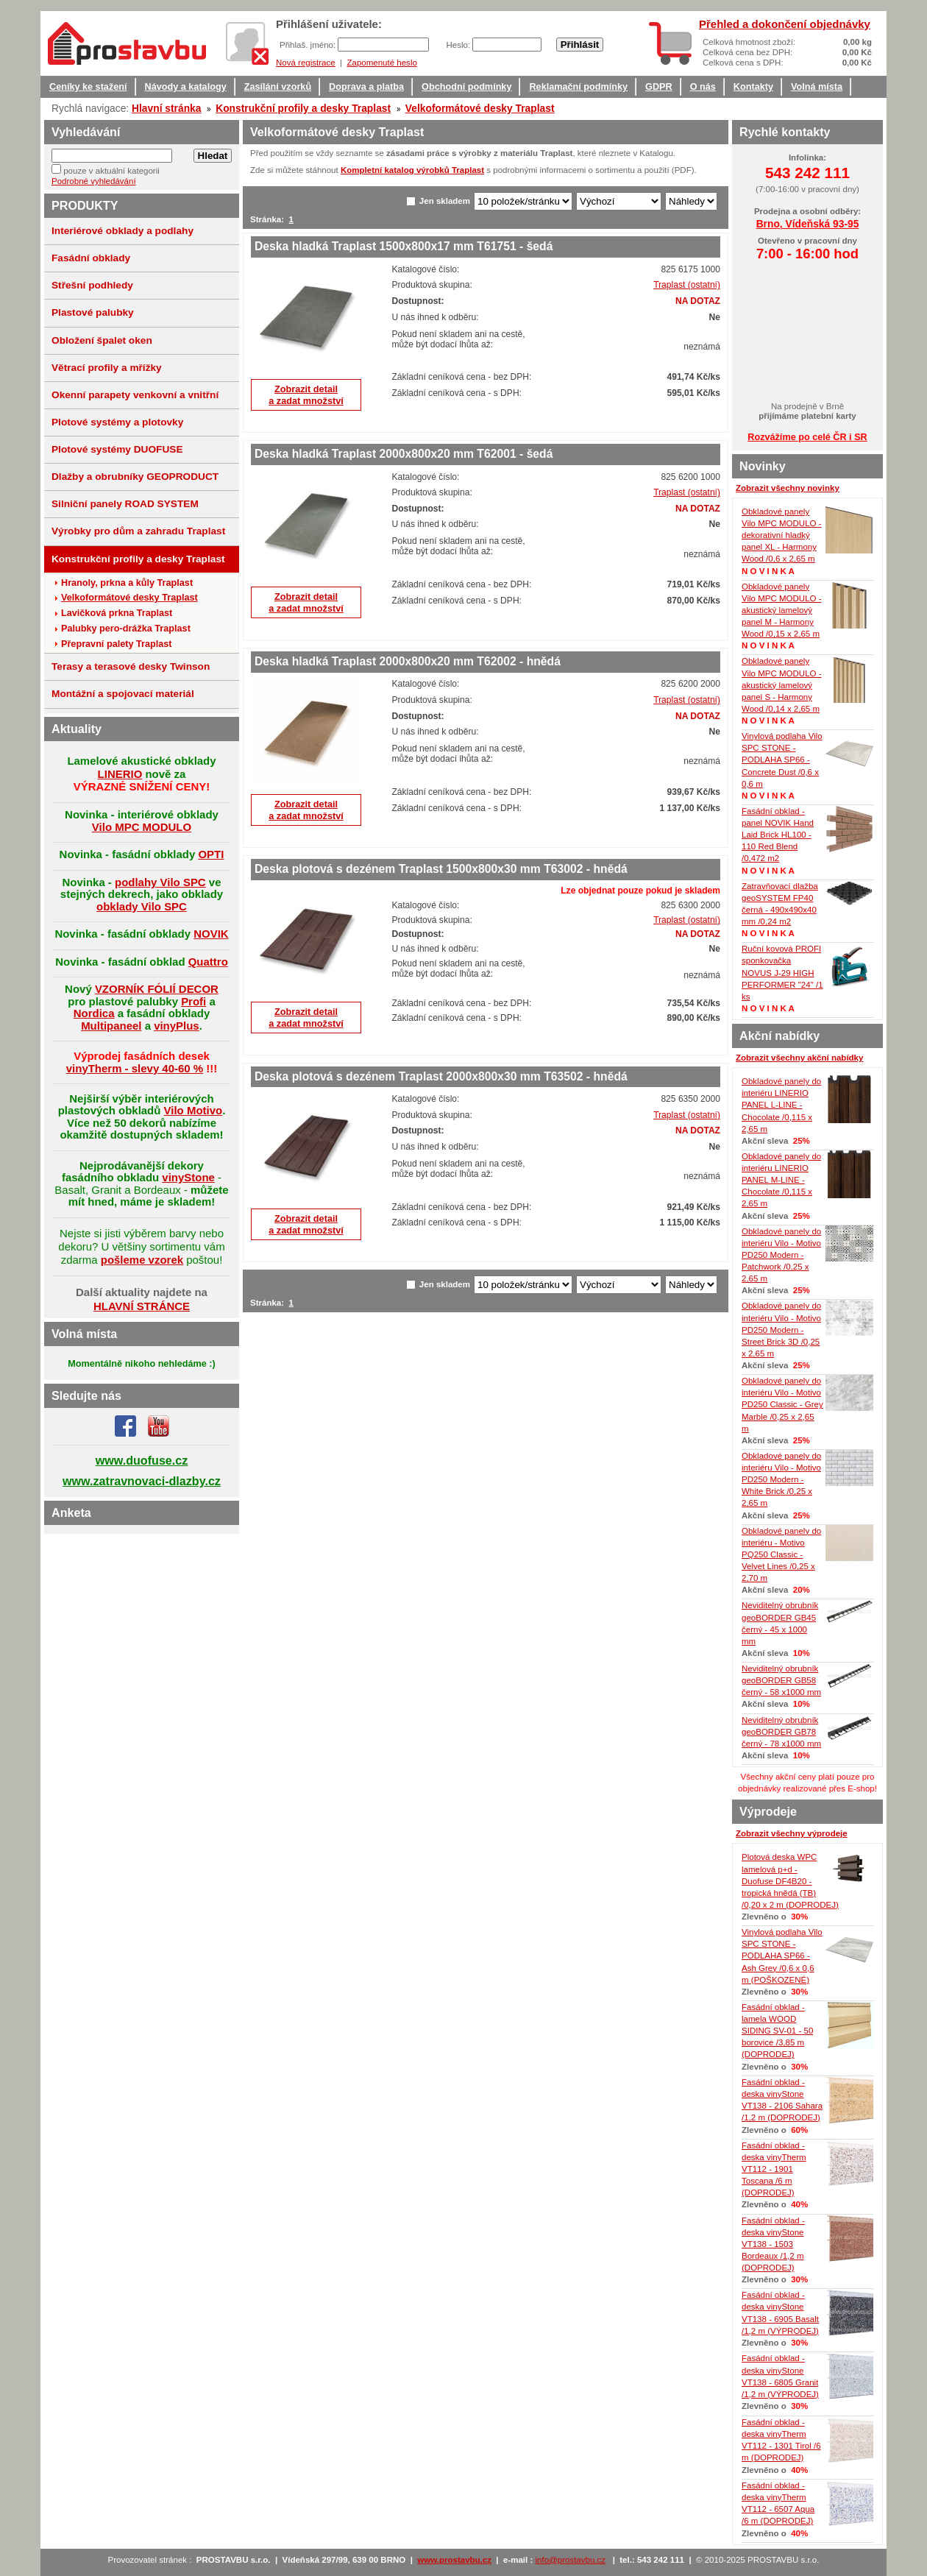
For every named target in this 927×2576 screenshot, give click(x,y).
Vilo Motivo (193, 1110)
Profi (193, 1001)
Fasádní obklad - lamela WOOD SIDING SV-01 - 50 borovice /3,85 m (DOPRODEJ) (777, 2031)
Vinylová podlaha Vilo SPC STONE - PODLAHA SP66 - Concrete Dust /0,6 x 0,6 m (782, 760)
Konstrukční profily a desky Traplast (303, 108)
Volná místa (816, 87)
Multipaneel (111, 1025)
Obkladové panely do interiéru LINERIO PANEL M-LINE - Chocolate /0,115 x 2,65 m (781, 1180)
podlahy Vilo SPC (160, 882)
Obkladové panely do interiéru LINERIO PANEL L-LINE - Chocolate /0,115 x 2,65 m (781, 1105)
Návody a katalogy (186, 87)
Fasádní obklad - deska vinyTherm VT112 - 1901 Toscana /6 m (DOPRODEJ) (774, 2169)
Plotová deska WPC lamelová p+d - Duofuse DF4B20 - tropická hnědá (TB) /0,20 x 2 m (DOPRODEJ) (790, 1881)
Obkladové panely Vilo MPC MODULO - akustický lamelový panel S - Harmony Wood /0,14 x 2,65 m (782, 685)
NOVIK (210, 933)
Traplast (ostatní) (686, 285)
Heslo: (459, 44)
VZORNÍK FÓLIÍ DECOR (157, 989)
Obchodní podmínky (466, 87)
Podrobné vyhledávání (94, 181)
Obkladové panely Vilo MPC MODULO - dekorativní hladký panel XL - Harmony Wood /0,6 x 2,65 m (782, 535)
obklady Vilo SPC (141, 906)
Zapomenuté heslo (381, 62)
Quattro (208, 961)
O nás (703, 87)
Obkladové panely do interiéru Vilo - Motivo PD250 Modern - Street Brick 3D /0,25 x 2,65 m (781, 1329)
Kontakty (753, 87)
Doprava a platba (366, 87)
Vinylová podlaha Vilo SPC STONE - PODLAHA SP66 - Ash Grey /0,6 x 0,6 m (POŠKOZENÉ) (782, 1956)
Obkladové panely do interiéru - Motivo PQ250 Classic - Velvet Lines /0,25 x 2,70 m (781, 1554)
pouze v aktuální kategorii (111, 170)
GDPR (658, 87)
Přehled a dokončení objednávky (784, 24)
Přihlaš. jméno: (309, 44)
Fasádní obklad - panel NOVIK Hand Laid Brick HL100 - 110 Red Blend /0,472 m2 (778, 835)
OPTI (211, 854)
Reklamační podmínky (578, 87)
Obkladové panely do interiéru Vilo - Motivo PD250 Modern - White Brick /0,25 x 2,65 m (781, 1479)
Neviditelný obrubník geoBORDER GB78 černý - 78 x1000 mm (781, 1732)
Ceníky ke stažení (88, 87)
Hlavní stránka (166, 108)
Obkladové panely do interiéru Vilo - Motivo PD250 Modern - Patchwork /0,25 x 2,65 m (781, 1255)
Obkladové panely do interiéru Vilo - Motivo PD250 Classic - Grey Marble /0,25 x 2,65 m (782, 1404)
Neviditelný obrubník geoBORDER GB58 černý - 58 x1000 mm (781, 1680)
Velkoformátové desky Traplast (480, 108)
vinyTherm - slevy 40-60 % (134, 1068)
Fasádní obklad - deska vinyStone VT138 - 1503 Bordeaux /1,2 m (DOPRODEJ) (773, 2244)
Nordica (94, 1013)
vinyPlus (176, 1025)
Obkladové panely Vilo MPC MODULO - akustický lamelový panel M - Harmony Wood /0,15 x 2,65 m (782, 610)
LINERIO (120, 774)
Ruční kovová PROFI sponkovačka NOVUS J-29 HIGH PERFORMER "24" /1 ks (782, 972)
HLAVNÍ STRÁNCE (141, 1306)
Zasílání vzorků (277, 87)
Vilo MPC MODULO (141, 827)
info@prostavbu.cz (571, 2559)
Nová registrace (305, 62)
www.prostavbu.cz (454, 2559)
